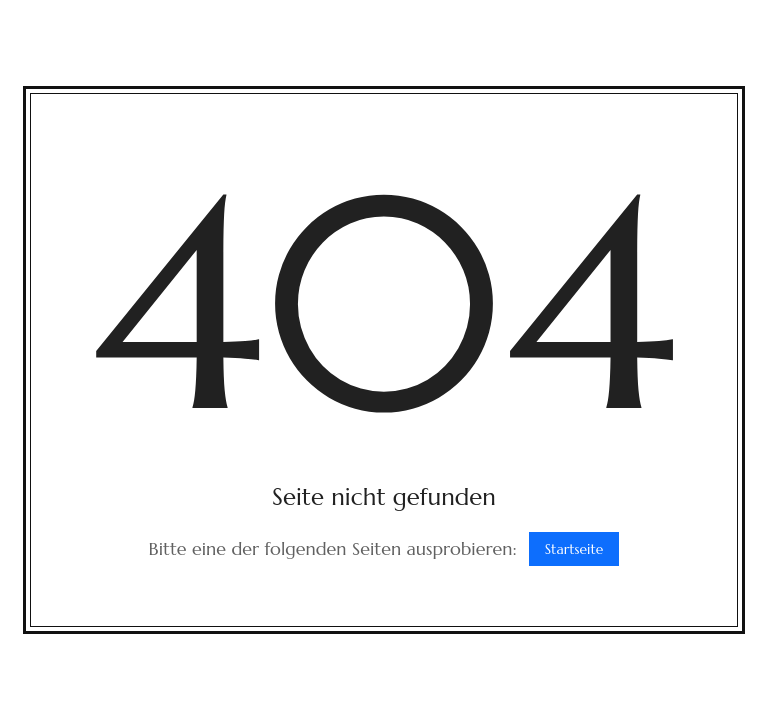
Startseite (574, 549)
